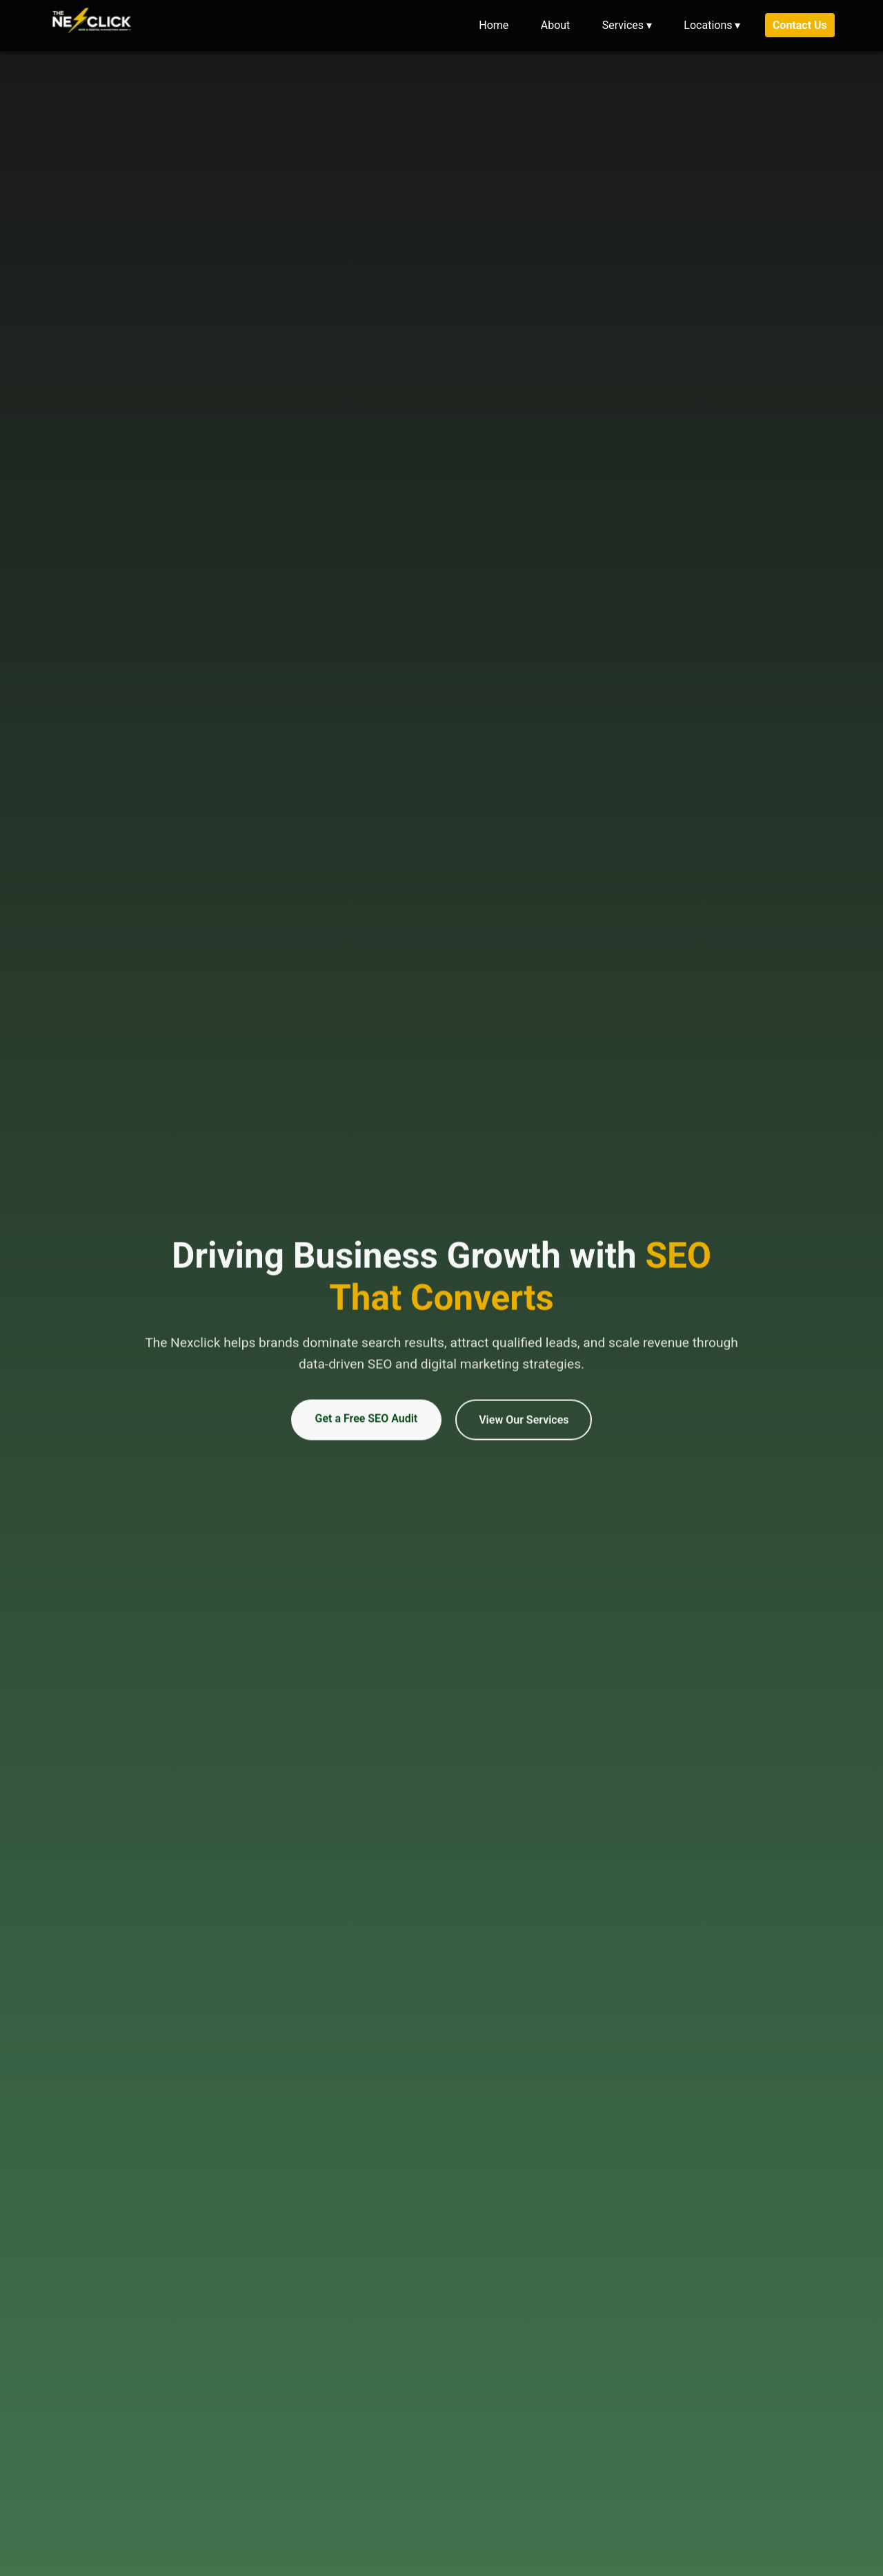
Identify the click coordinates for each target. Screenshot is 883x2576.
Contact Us (800, 25)
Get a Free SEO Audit (366, 1423)
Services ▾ (627, 25)
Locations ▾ (712, 25)
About (556, 25)
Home (493, 25)
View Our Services (523, 1424)
